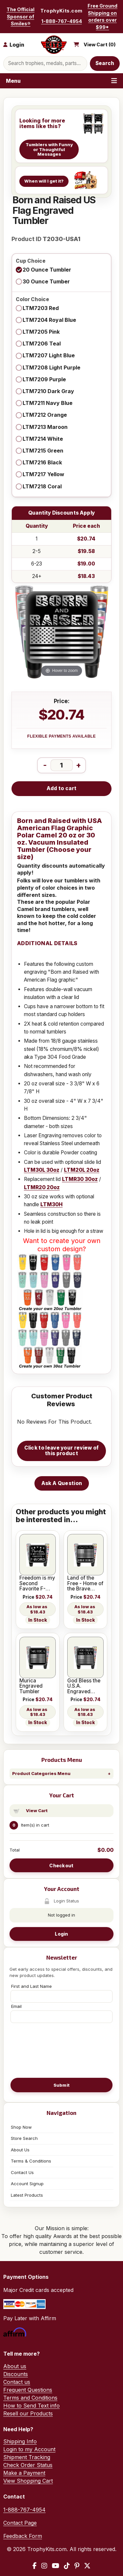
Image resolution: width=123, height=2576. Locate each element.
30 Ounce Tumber (46, 281)
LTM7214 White (43, 438)
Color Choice (32, 299)
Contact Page (20, 2523)
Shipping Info (20, 2441)
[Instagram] (44, 2566)
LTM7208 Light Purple (51, 367)
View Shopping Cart (28, 2480)
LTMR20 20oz (42, 1187)
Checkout (61, 1865)
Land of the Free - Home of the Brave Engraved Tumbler (85, 1583)
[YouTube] (55, 2566)
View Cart (37, 1810)
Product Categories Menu (41, 1773)
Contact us (16, 2382)
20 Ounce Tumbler (47, 269)
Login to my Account (29, 2449)
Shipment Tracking (26, 2457)
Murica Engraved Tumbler (31, 1686)
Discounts (15, 2374)
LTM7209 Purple (44, 379)
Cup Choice (31, 261)
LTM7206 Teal (42, 343)
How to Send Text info (31, 2405)
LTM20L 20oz (81, 1170)
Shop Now (21, 2127)
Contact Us (22, 2172)
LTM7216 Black (42, 462)
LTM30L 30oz (41, 1170)
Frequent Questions (27, 2390)
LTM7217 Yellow (43, 474)
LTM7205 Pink (41, 331)
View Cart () (100, 44)
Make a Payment (24, 2473)
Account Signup (27, 2183)
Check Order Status (27, 2465)
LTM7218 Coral (42, 486)
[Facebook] (34, 2566)
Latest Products (27, 2195)
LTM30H (51, 1204)
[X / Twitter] (87, 2566)
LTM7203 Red (41, 308)
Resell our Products (28, 2413)
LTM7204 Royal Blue (49, 320)
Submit (61, 2085)
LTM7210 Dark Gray (48, 391)
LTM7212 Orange (45, 414)
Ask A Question (61, 1483)
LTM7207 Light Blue (49, 355)
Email (16, 2006)
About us (14, 2366)
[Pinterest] (76, 2566)
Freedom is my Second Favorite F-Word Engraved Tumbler (37, 1583)
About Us (20, 2149)
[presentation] (62, 2050)
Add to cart (61, 788)
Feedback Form (22, 2536)
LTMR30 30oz (80, 1179)
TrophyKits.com (61, 11)
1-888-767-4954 (61, 21)
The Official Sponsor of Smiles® (20, 16)
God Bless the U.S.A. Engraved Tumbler (83, 1686)
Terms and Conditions (30, 2397)
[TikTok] (67, 2566)
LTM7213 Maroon (45, 427)
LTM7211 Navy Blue (47, 403)
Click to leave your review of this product (61, 1450)
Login (61, 1934)
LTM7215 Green (43, 450)
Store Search (24, 2138)
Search (104, 63)
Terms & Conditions (31, 2161)
